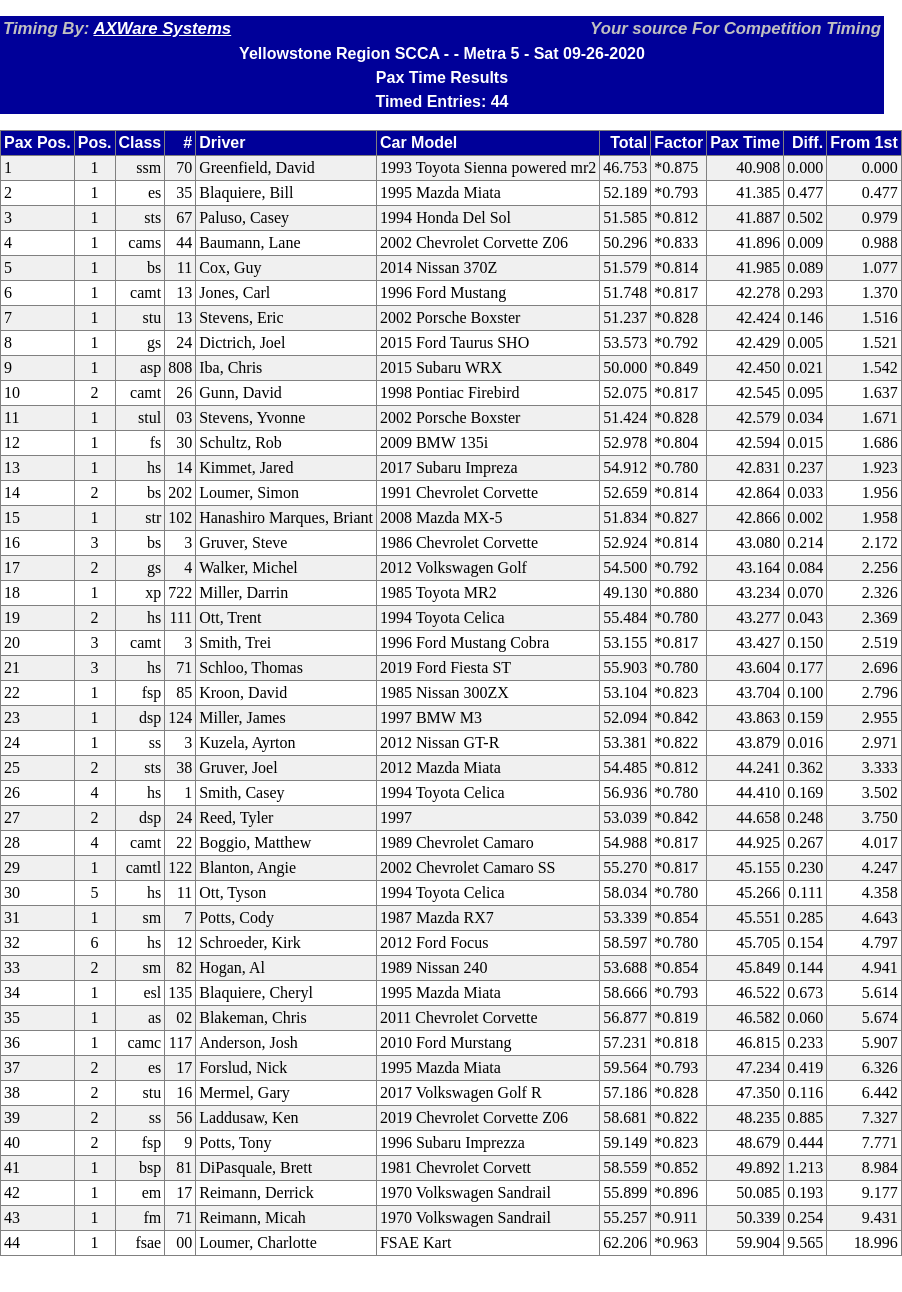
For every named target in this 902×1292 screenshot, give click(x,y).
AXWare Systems (162, 28)
